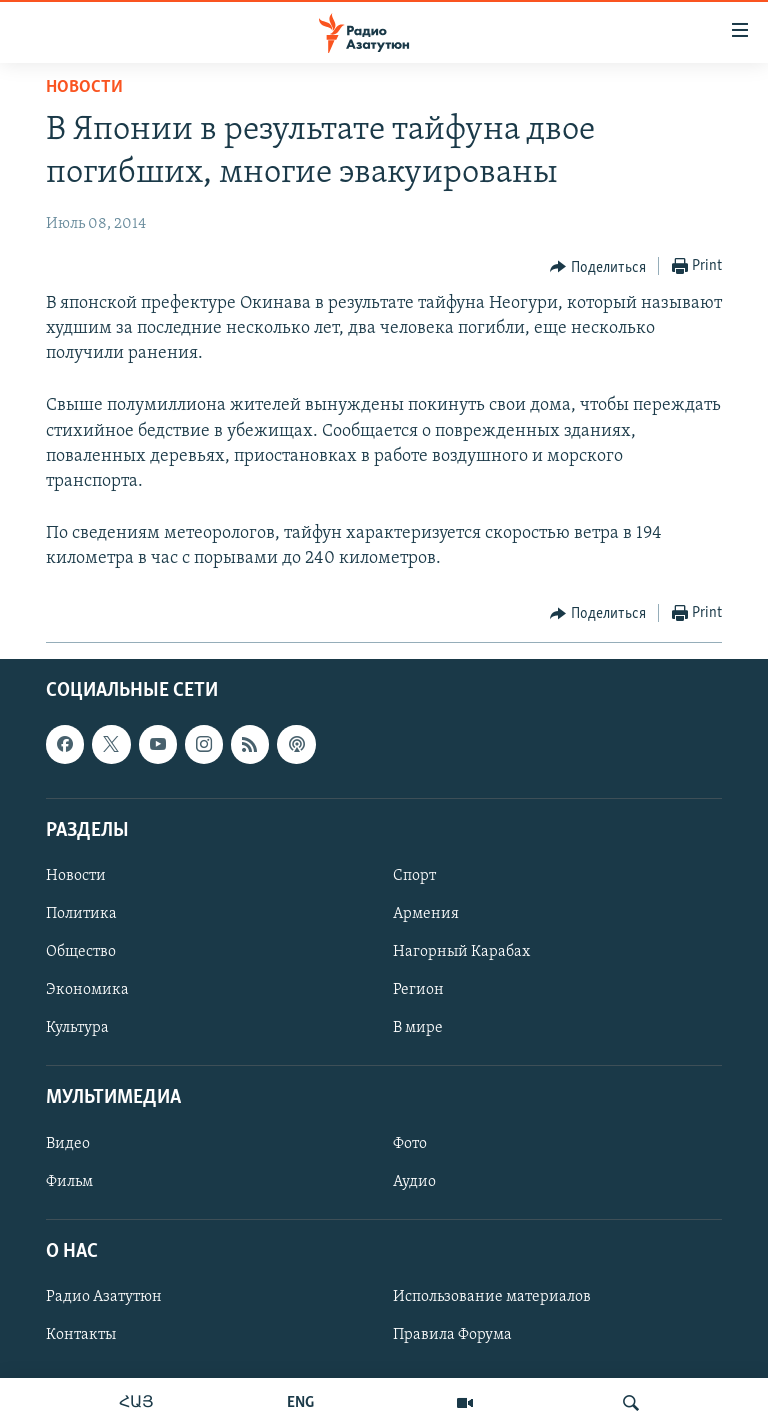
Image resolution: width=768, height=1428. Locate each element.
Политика (81, 914)
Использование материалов (492, 1297)
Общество (81, 952)
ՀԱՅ (136, 1403)
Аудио (414, 1181)
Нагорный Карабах (461, 952)
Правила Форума (452, 1335)
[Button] (598, 267)
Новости (84, 87)
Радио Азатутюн (104, 1297)
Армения (426, 914)
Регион (418, 990)
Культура (77, 1028)
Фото (410, 1143)
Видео (68, 1143)
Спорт (414, 876)
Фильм (69, 1181)
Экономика (87, 990)
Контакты (81, 1335)
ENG (300, 1403)
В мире (418, 1028)
